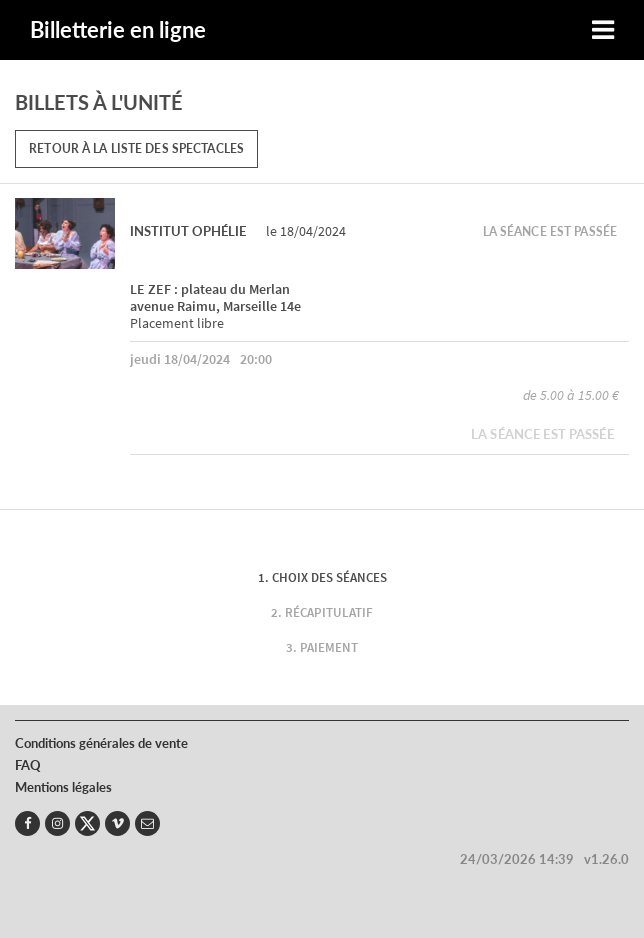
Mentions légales (63, 787)
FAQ (28, 765)
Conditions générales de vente (101, 743)
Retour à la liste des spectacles (136, 148)
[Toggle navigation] (603, 30)
